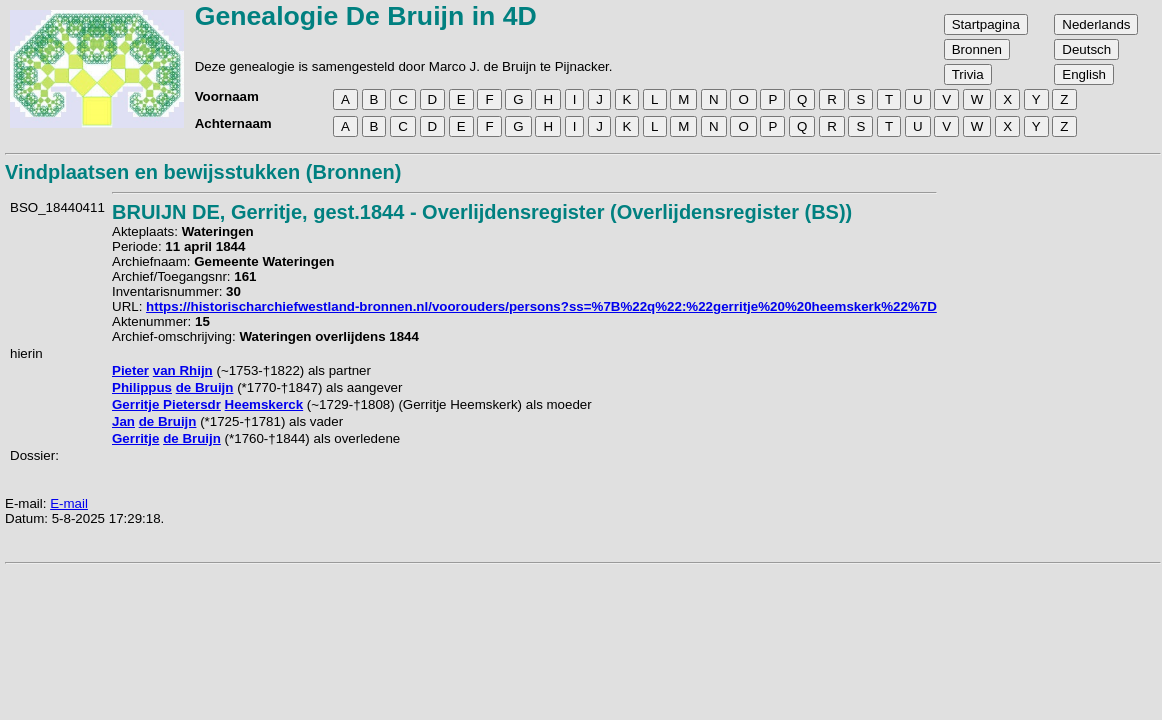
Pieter (130, 370)
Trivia (968, 74)
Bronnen (977, 49)
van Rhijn (183, 370)
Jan (123, 421)
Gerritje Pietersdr (166, 404)
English (1084, 74)
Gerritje (135, 438)
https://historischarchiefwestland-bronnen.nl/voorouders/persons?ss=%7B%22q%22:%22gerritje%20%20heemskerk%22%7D (541, 306)
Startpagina (986, 24)
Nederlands (1096, 24)
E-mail (69, 503)
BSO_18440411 (57, 207)
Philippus (142, 387)
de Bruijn (205, 387)
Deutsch (1086, 49)
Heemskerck (264, 404)
